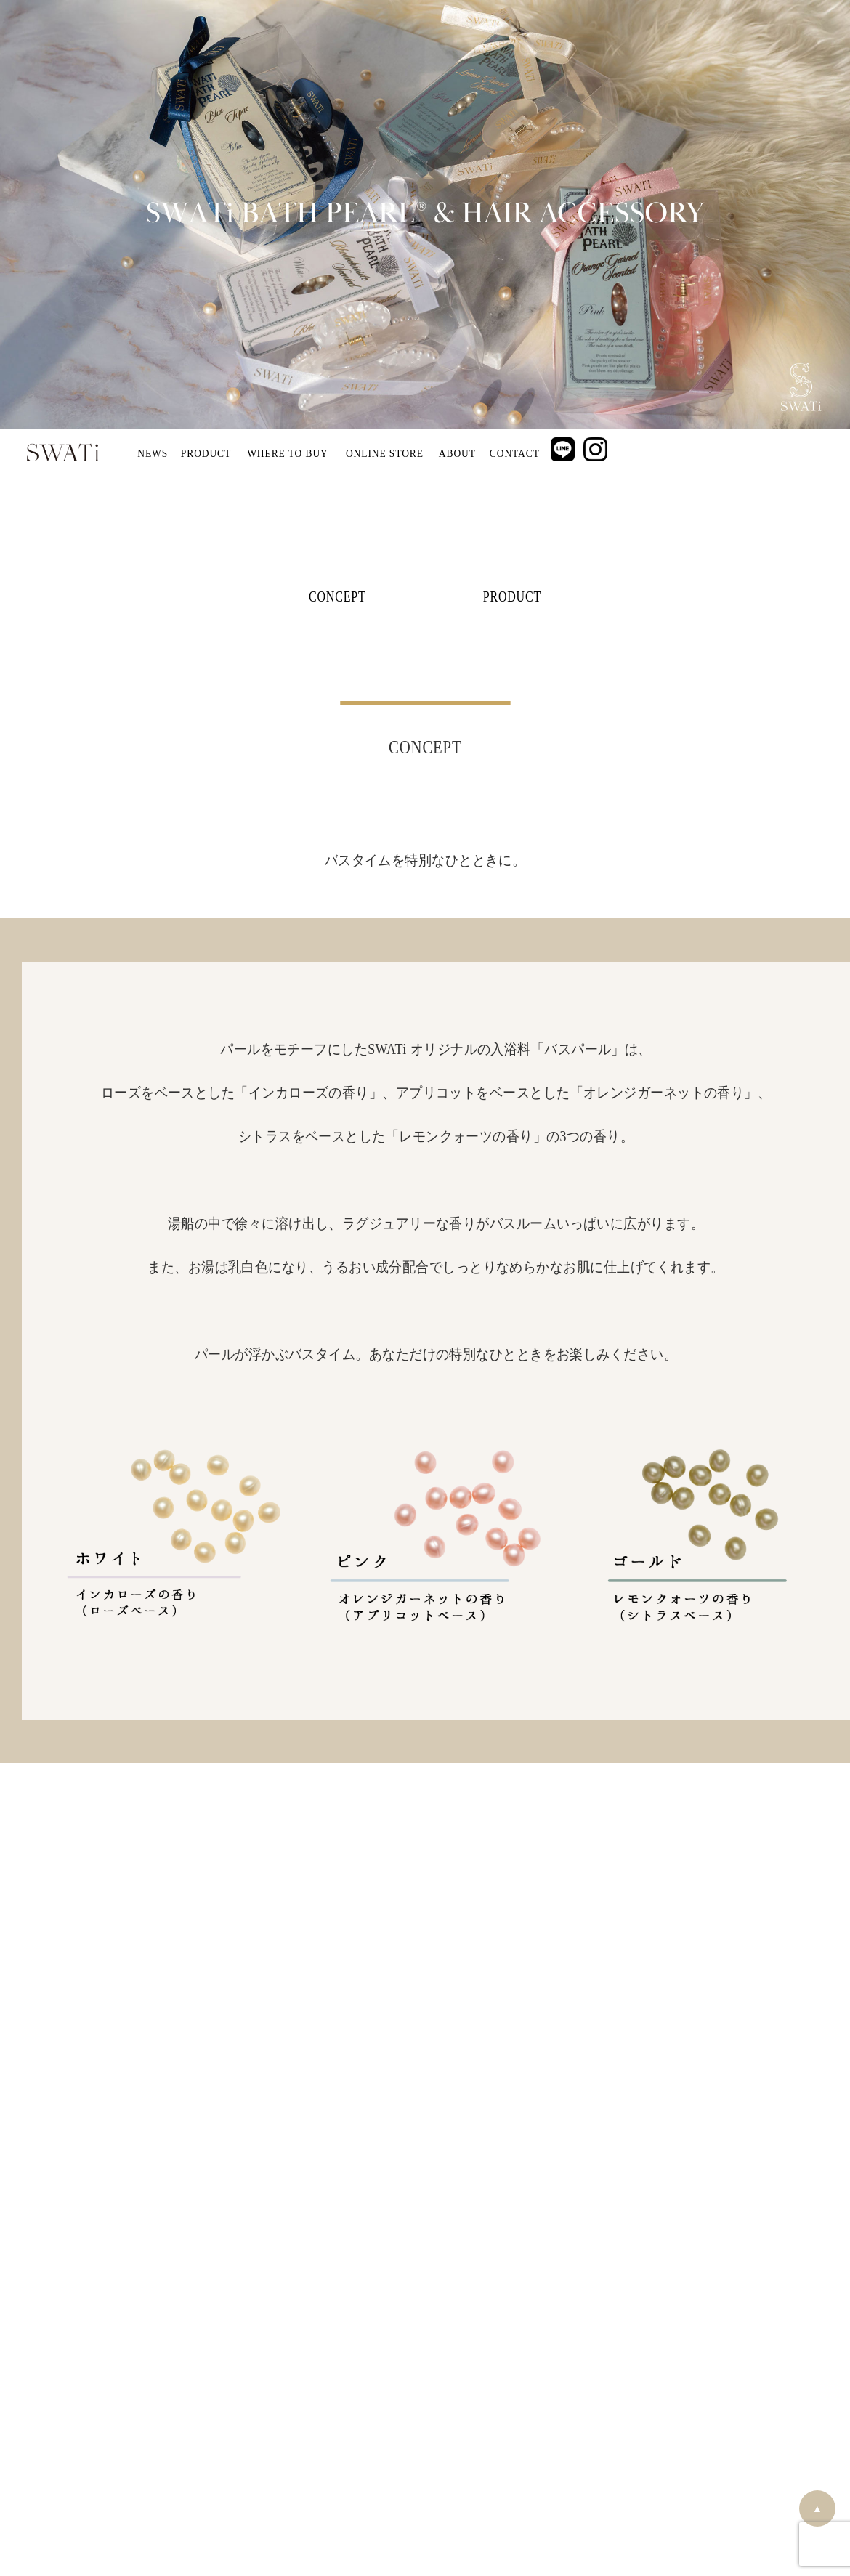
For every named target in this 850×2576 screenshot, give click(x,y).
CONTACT (514, 453)
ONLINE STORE (385, 453)
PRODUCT (206, 453)
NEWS (152, 453)
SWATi (63, 453)
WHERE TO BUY (287, 453)
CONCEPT (337, 596)
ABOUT (457, 453)
